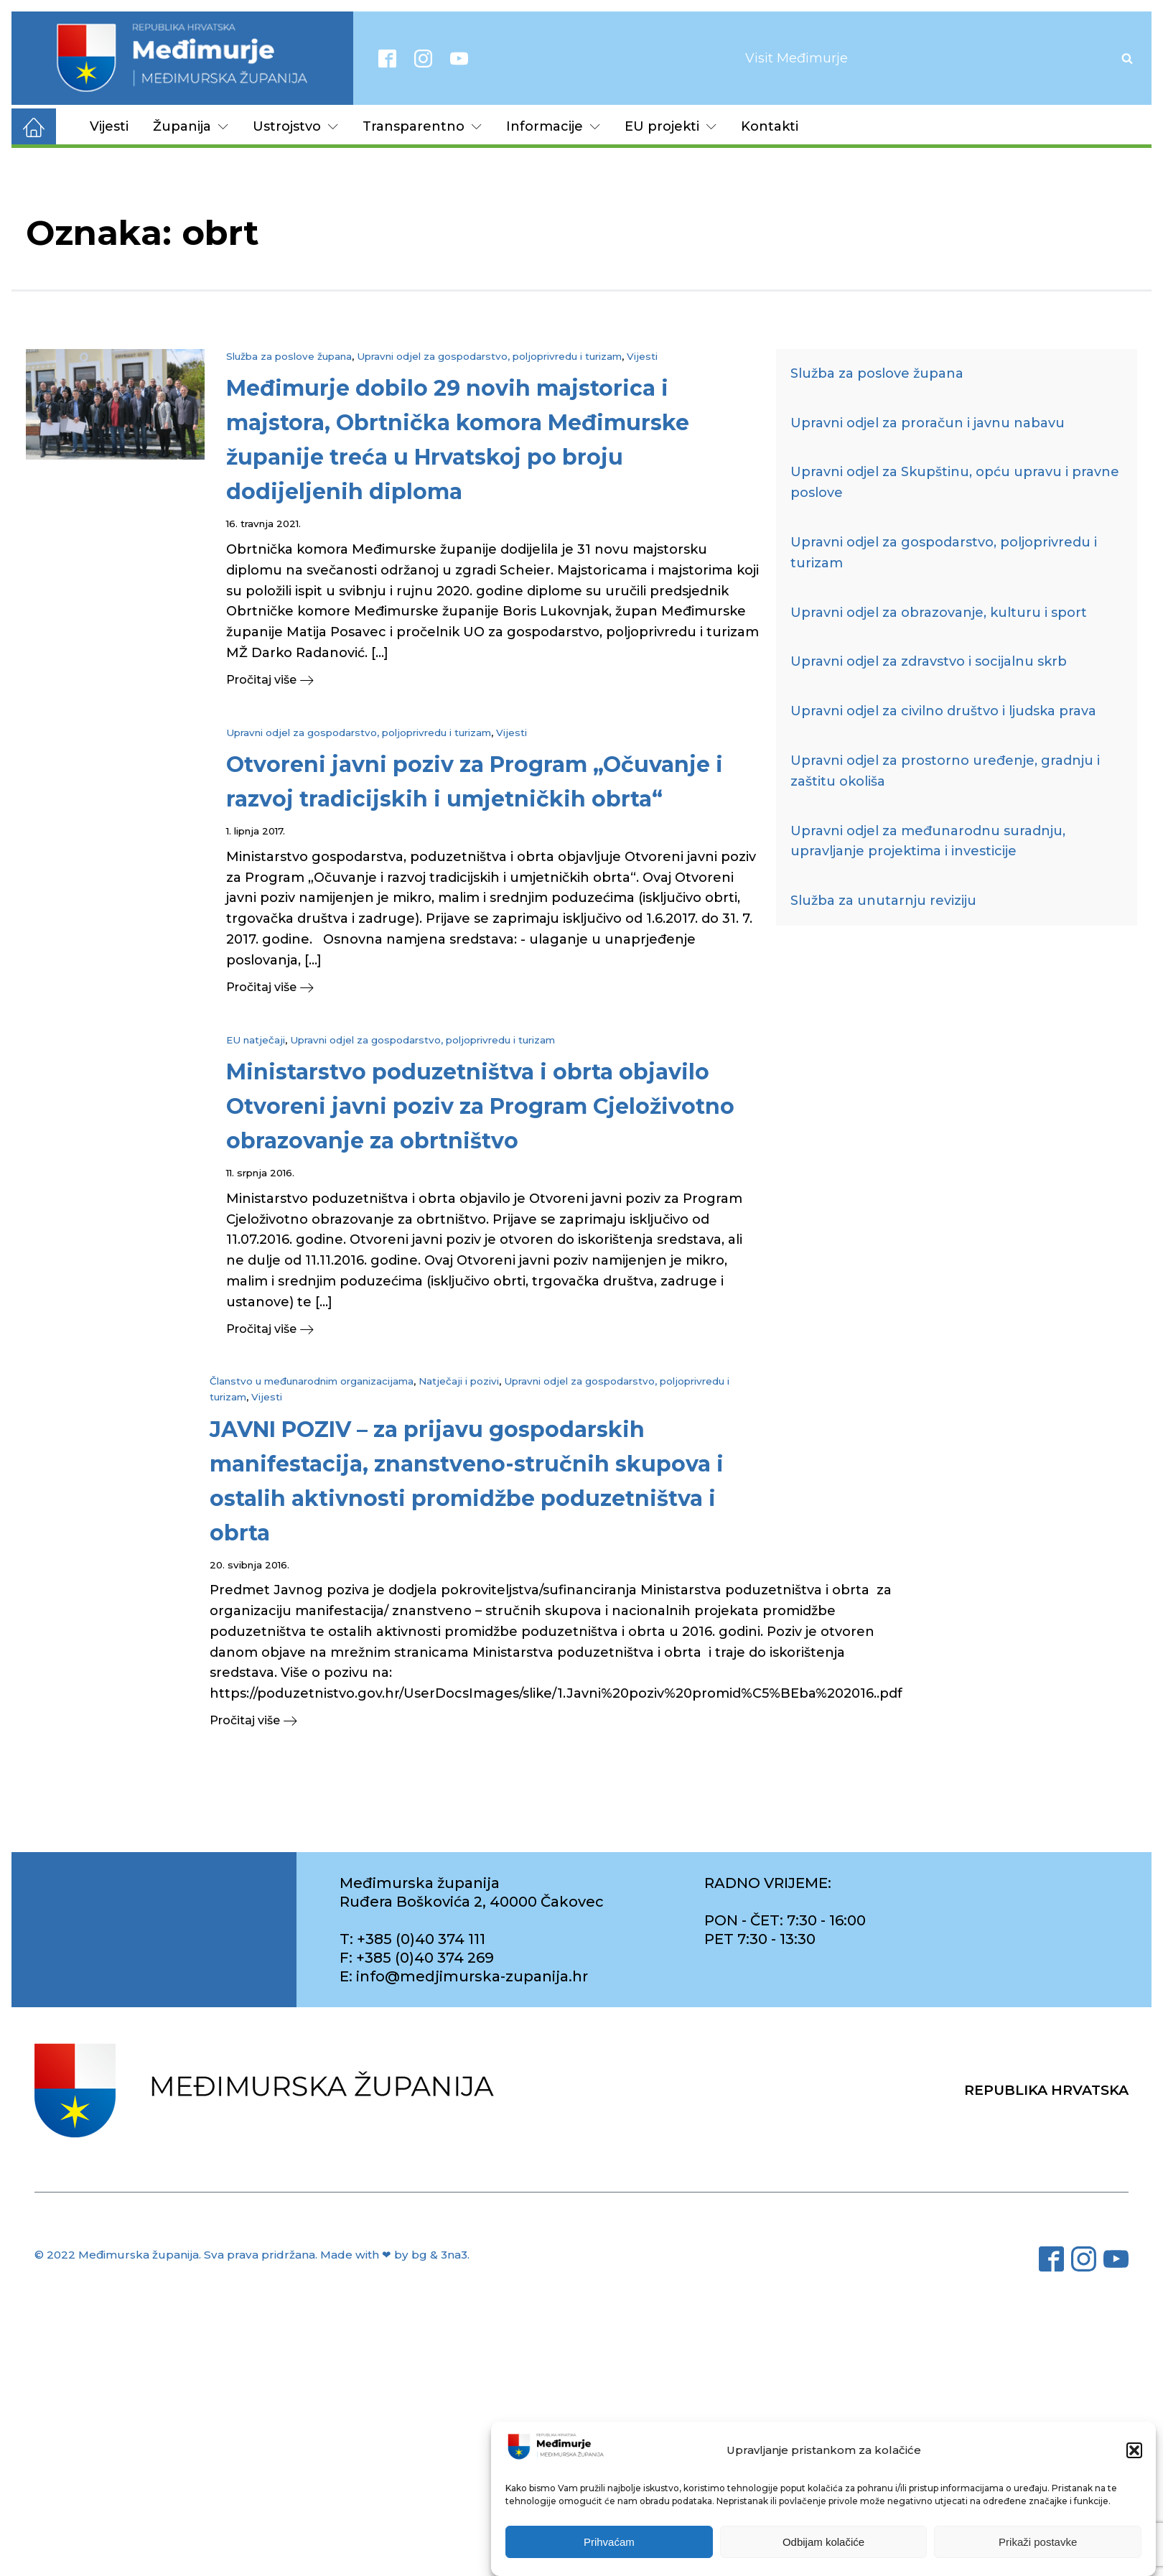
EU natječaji (255, 1040)
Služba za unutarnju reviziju (883, 900)
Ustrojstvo (295, 126)
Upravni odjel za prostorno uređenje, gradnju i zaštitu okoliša (945, 771)
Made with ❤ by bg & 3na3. (395, 2254)
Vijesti (109, 126)
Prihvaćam (609, 2542)
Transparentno (422, 126)
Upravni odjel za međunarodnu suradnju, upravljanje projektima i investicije (927, 841)
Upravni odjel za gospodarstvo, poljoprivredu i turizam (489, 356)
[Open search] (1127, 58)
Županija (190, 126)
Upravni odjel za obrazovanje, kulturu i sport (938, 612)
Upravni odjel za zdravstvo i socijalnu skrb (928, 661)
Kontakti (769, 126)
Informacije (553, 126)
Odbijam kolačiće (823, 2542)
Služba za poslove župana (289, 356)
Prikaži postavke (1038, 2542)
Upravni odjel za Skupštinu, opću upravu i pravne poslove (954, 482)
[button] (1134, 2450)
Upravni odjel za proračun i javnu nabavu (927, 423)
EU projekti (670, 126)
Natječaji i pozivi (459, 1381)
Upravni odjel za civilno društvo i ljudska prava (943, 711)
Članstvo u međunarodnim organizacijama (312, 1381)
